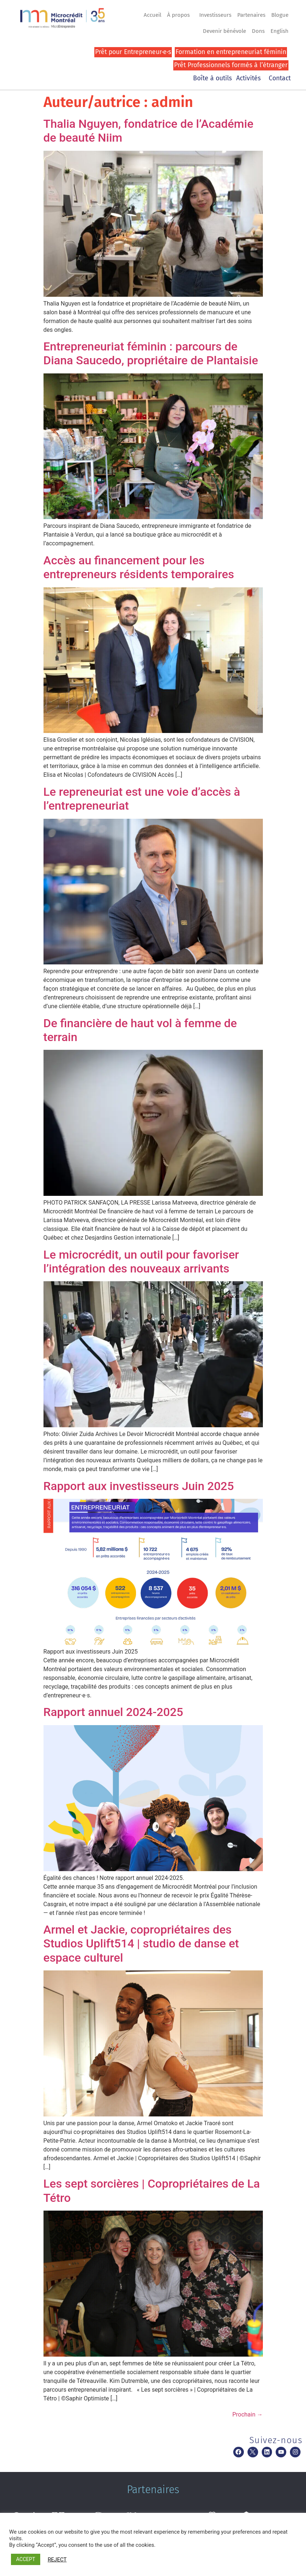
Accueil (152, 15)
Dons (258, 31)
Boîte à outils (212, 78)
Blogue (279, 15)
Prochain (247, 2414)
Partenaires (251, 15)
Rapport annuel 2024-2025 (114, 1712)
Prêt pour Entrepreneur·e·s (133, 52)
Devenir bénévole (224, 31)
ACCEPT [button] (25, 2559)
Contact (280, 78)
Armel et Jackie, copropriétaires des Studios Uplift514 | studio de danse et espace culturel (141, 1944)
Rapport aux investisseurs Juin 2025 (139, 1486)
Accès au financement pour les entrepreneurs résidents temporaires (139, 567)
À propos (180, 15)
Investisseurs (215, 15)
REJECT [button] (57, 2559)
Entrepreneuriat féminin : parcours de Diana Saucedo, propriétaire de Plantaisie (151, 353)
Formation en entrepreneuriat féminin (230, 52)
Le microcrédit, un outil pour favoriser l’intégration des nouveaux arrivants (141, 1261)
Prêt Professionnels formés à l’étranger (231, 65)
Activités (250, 78)
